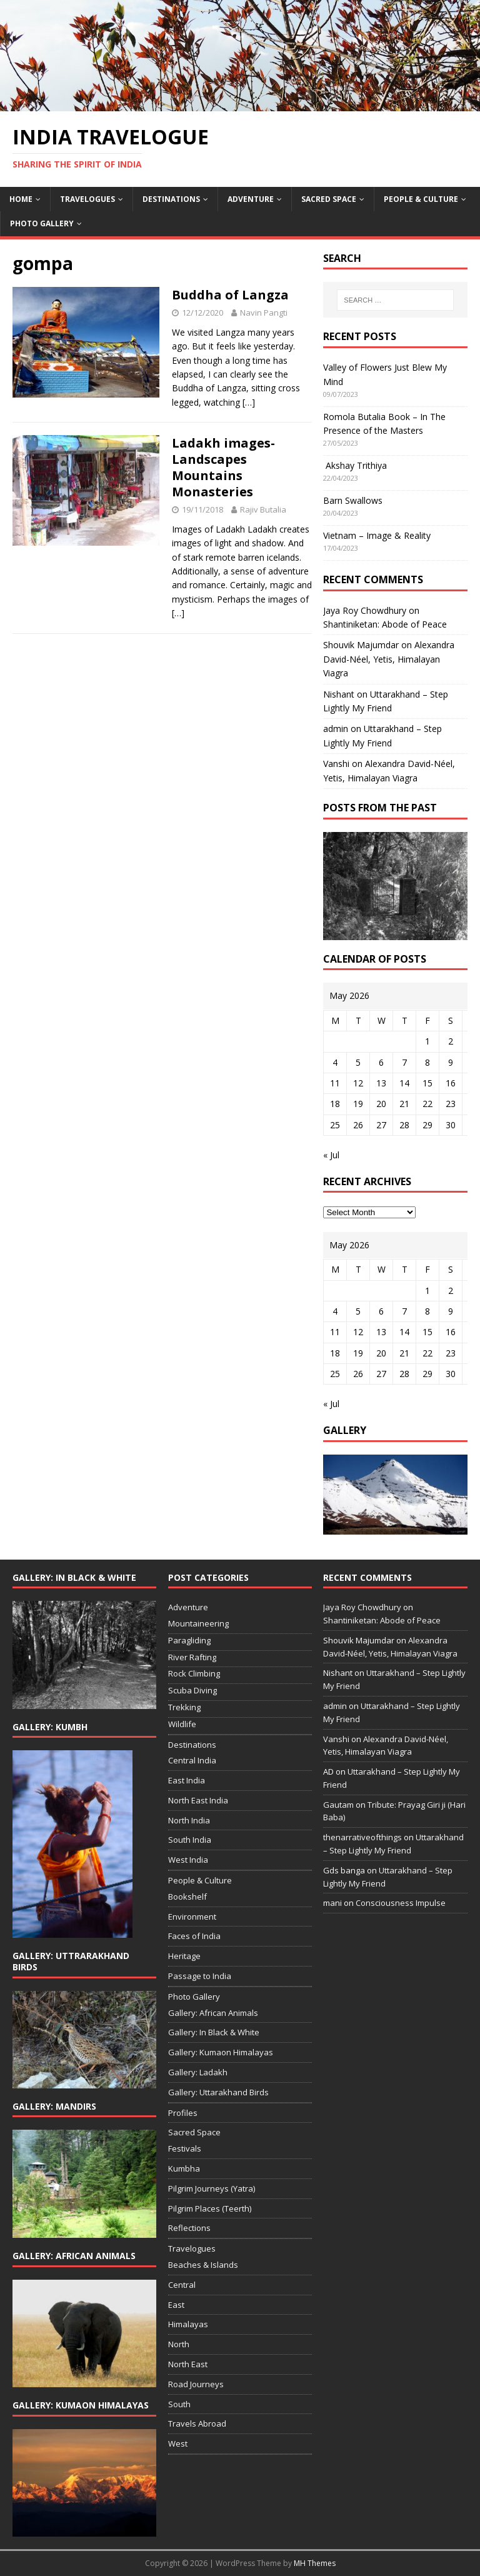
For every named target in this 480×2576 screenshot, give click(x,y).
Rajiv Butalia (263, 509)
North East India (198, 1800)
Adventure (251, 199)
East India (186, 1780)
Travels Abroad (197, 2423)
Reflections (189, 2227)
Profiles (183, 2112)
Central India (192, 1760)
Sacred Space (328, 199)
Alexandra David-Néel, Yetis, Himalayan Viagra (388, 659)
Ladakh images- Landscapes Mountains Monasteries (223, 467)
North (178, 2344)
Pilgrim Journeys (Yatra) (211, 2188)
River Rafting (192, 1657)
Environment (192, 1916)
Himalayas (188, 2324)
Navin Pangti (264, 312)
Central (182, 2284)
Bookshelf (187, 1896)
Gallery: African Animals (213, 2012)
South (179, 2404)
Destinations (171, 199)
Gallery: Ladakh (198, 2072)
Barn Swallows (352, 500)
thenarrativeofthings (362, 1837)
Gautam (338, 1804)
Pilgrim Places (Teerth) (209, 2208)
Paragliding (189, 1640)
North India (189, 1820)
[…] (248, 402)
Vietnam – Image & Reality (377, 535)
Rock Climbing (194, 1673)
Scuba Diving (192, 1690)
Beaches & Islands (203, 2264)
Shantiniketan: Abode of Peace (385, 624)
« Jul (331, 1155)
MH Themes (315, 2563)
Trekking (184, 1707)
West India (188, 1859)
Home (20, 199)
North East (188, 2364)
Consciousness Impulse (401, 1902)
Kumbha (184, 2168)
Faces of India (194, 1936)
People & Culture (421, 199)
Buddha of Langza (230, 294)
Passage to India (199, 1976)
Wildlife (182, 1724)
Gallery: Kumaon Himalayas (220, 2052)
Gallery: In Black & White (213, 2032)
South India (189, 1839)
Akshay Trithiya (355, 465)
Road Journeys (196, 2384)
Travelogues (87, 199)
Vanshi (336, 763)
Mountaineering (198, 1623)
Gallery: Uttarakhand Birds (218, 2092)
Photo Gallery (42, 223)
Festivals (184, 2148)
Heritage (184, 1956)
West (178, 2443)
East (176, 2304)
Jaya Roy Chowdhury (364, 610)
